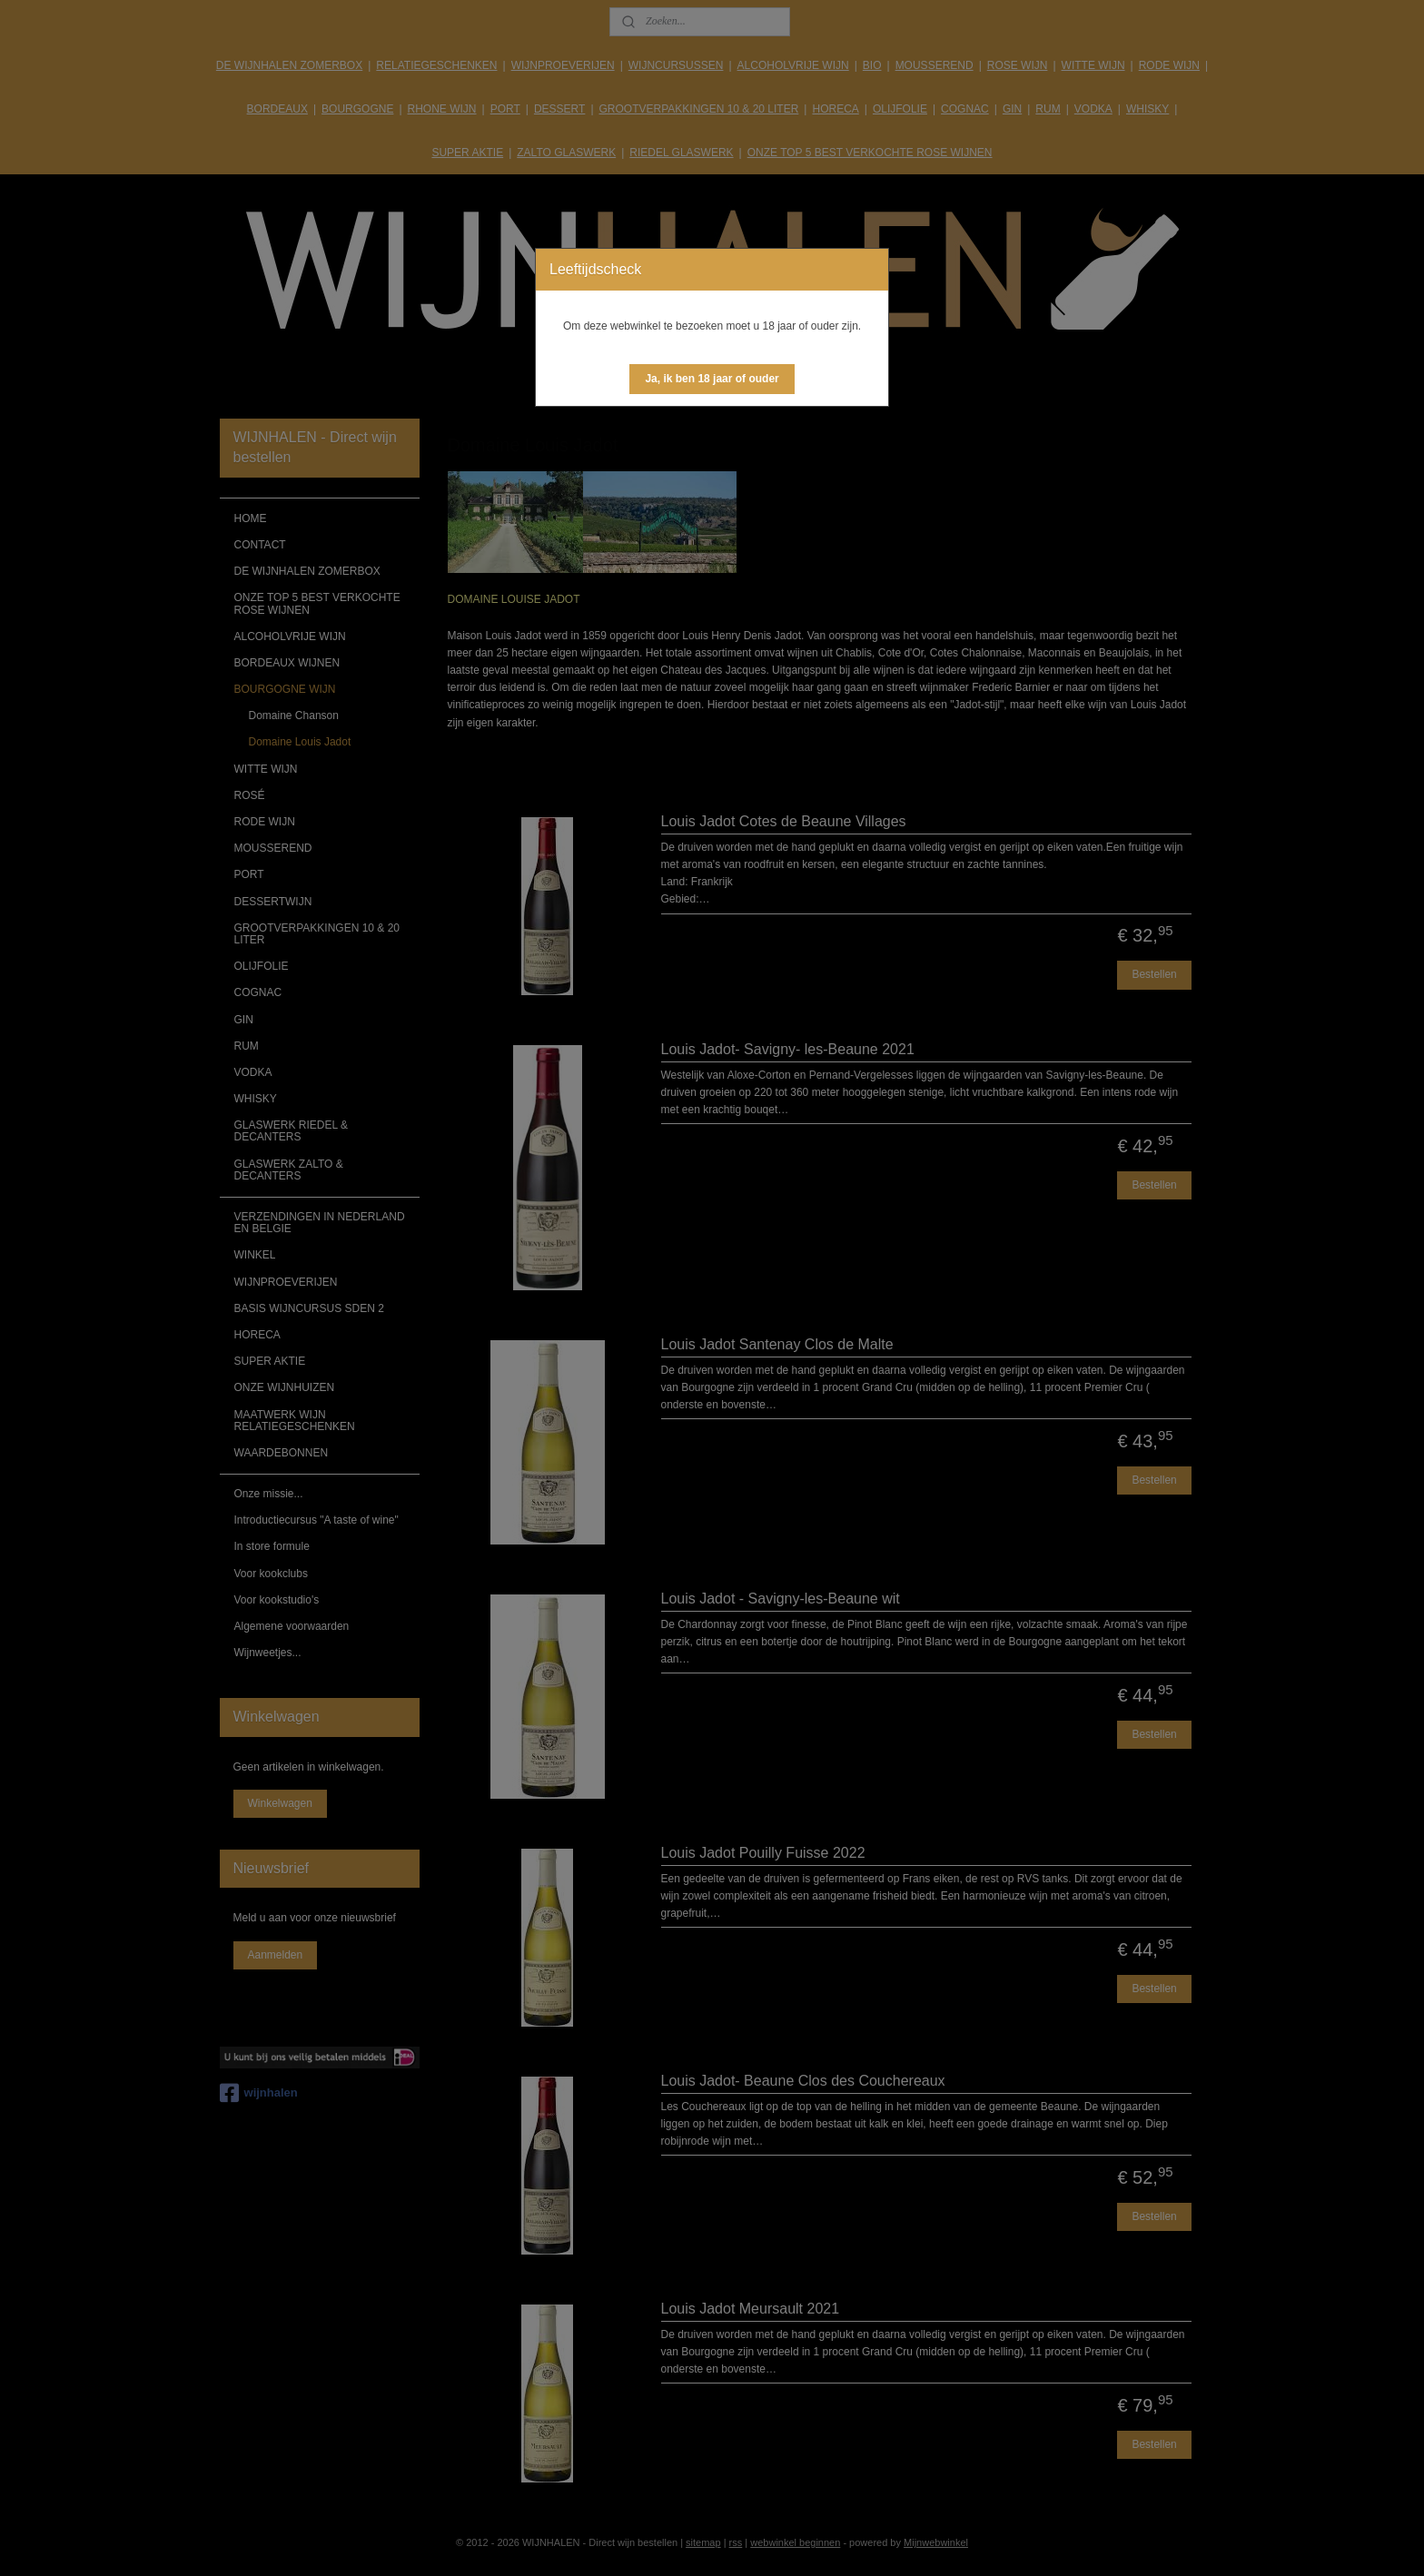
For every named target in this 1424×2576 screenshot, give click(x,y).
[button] (711, 379)
